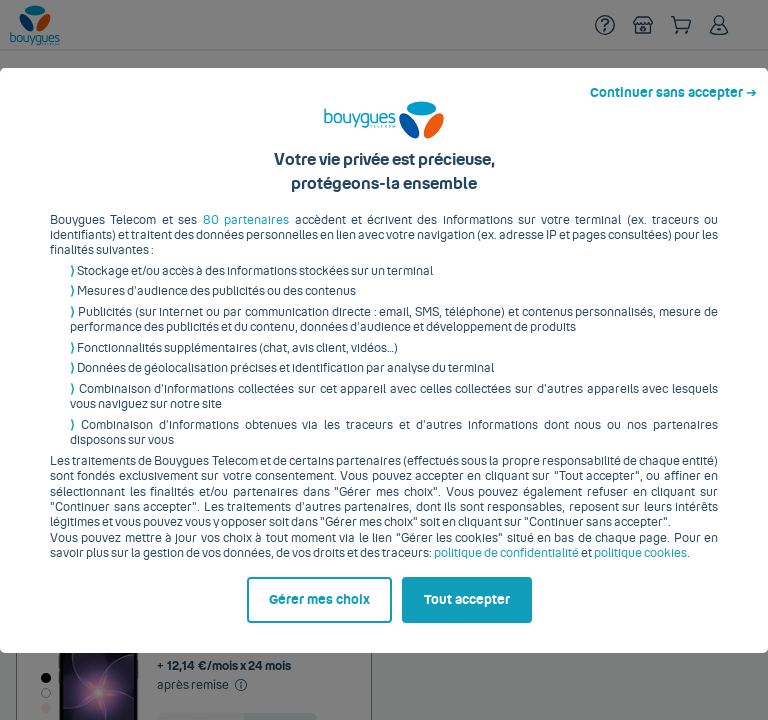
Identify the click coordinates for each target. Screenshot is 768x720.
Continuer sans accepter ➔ (673, 108)
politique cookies (640, 569)
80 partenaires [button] (246, 235)
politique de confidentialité (506, 569)
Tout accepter (467, 615)
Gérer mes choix (319, 615)
